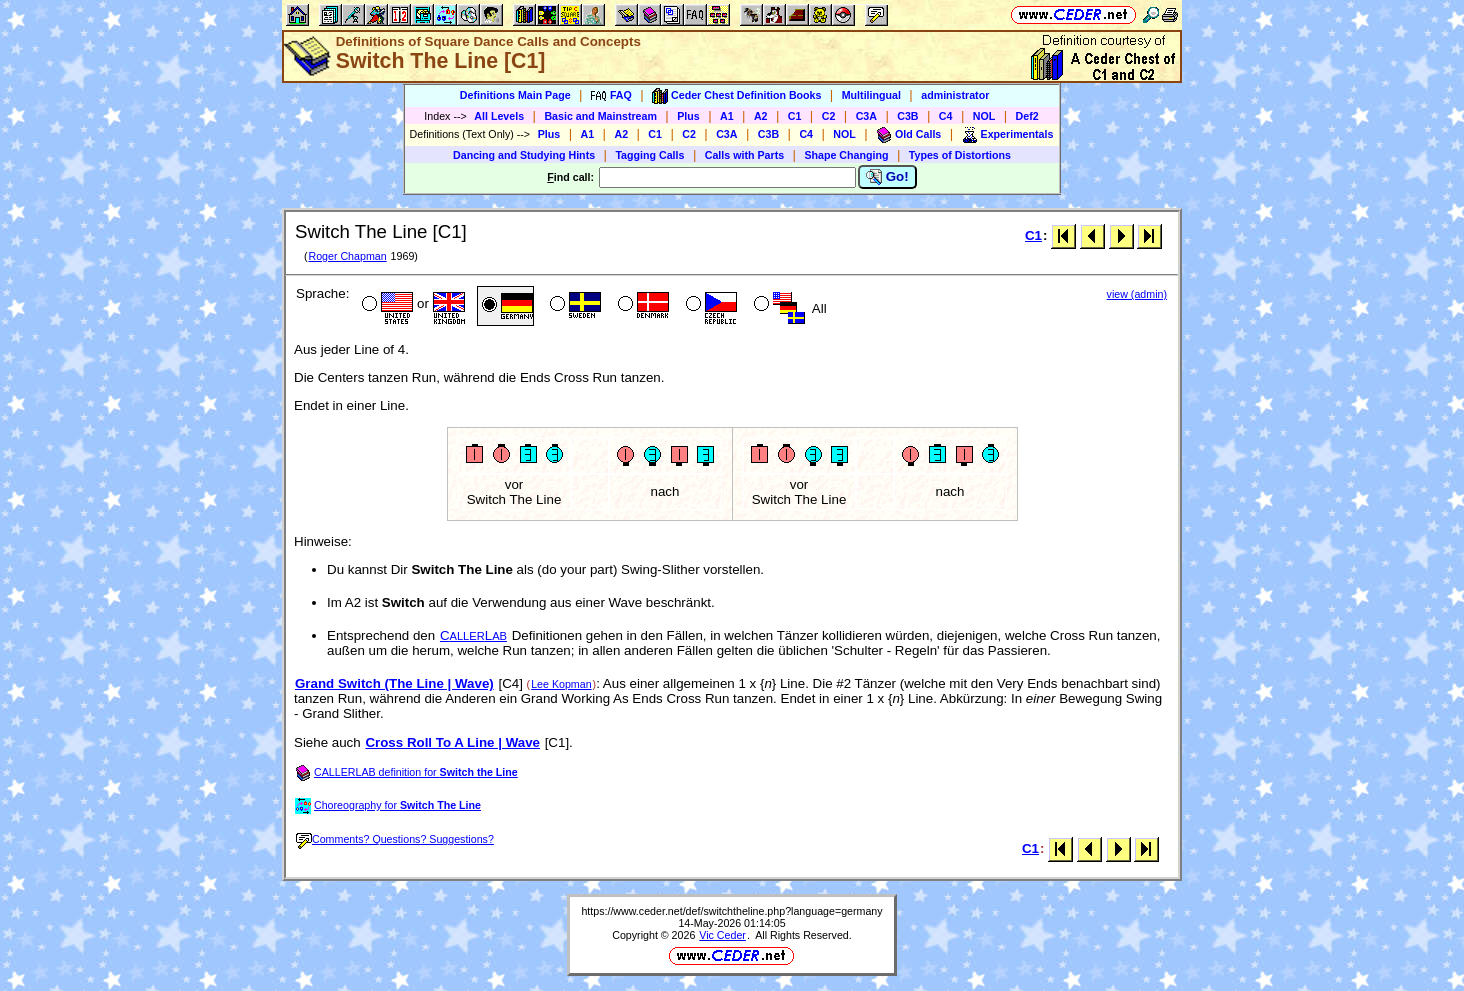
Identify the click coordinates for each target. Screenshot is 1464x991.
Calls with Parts (744, 155)
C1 (795, 116)
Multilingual (871, 95)
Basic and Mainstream (600, 116)
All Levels (499, 116)
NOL (984, 116)
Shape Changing (846, 155)
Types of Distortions (960, 155)
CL (473, 635)
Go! (887, 177)
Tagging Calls (649, 155)
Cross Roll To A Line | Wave (452, 742)
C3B (907, 116)
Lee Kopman (561, 684)
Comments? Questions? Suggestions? (395, 839)
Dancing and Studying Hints (524, 155)
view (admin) (1137, 294)
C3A (866, 116)
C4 (946, 116)
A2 (761, 116)
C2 (829, 116)
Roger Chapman (347, 256)
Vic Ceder (722, 935)
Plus (688, 116)
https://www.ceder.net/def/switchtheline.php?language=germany (731, 911)
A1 (727, 116)
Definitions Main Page (515, 95)
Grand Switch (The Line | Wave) (394, 683)
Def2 (1027, 116)
